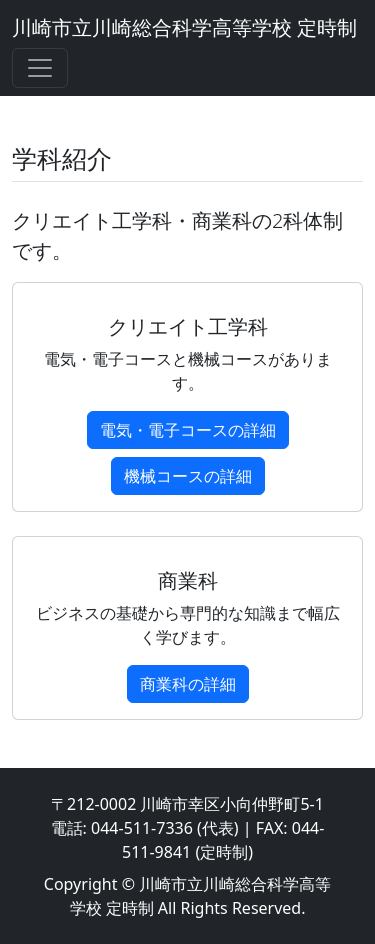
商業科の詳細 (188, 684)
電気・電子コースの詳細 (188, 430)
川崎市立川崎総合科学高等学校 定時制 (184, 27)
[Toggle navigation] (40, 68)
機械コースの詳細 (188, 476)
